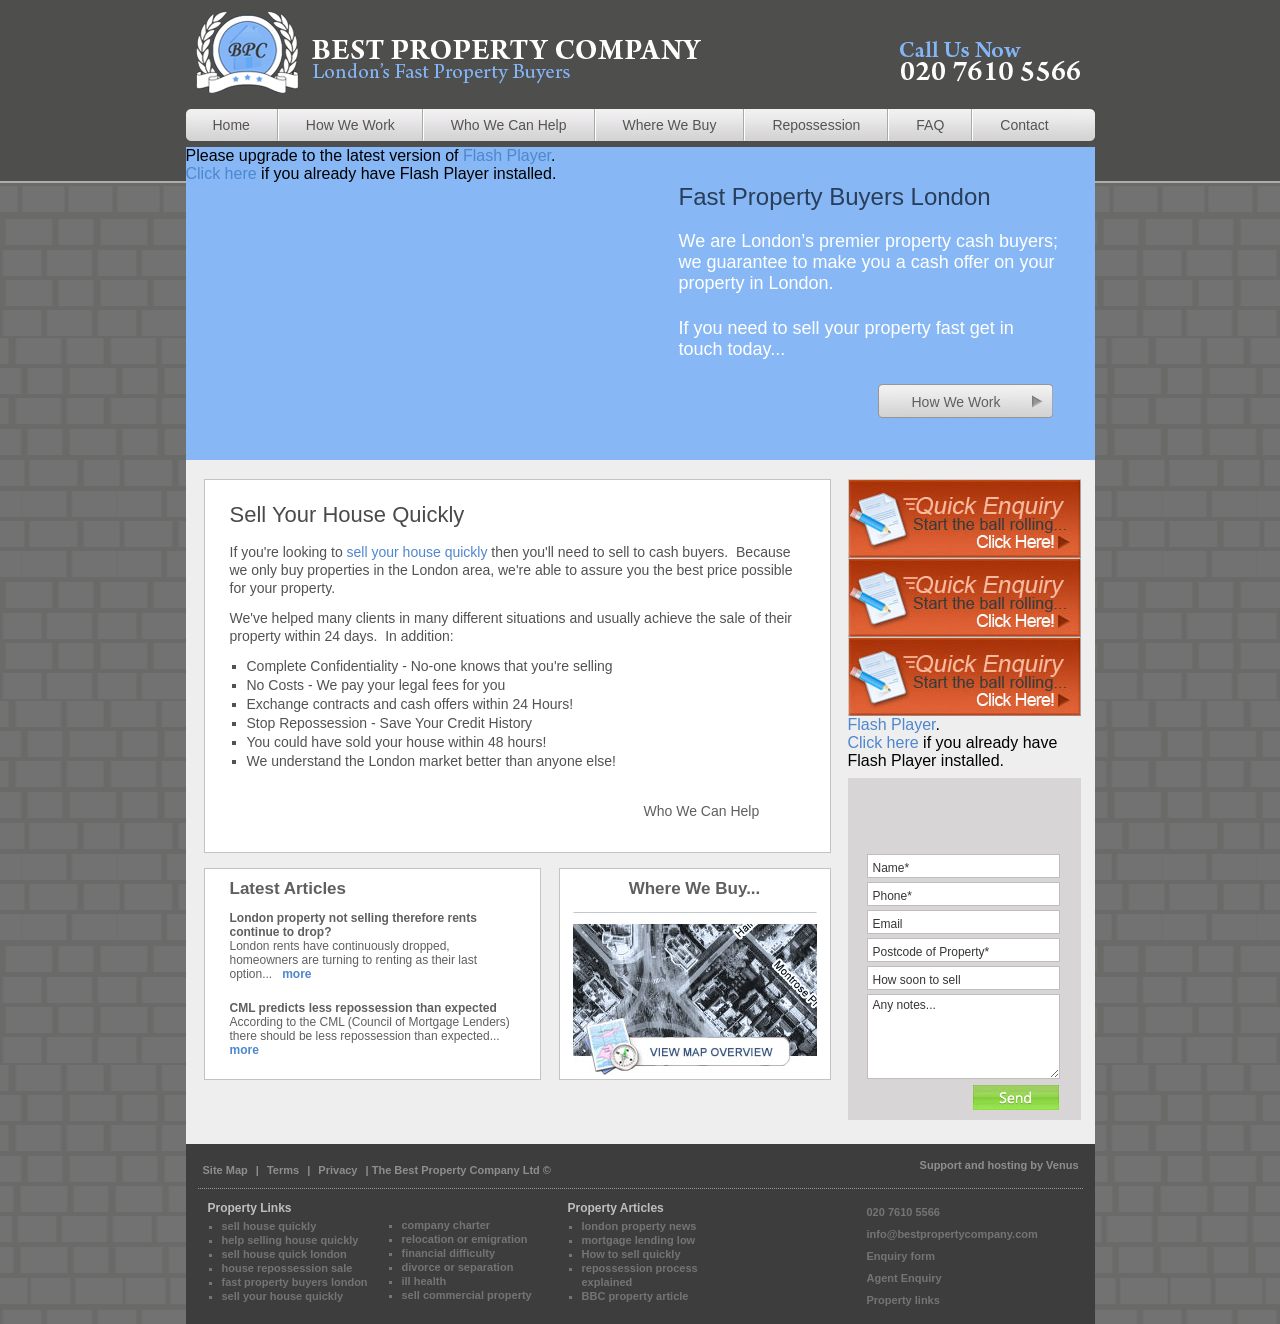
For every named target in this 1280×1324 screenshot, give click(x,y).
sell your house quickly (417, 552)
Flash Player (507, 155)
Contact (1024, 125)
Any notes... (963, 1036)
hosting (1007, 1165)
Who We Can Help (509, 125)
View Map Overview (695, 993)
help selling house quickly (290, 1240)
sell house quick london (284, 1254)
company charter (446, 1225)
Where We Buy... (695, 888)
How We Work (350, 125)
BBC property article (635, 1296)
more (296, 974)
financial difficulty (449, 1253)
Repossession (816, 125)
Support (941, 1165)
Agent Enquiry (904, 1278)
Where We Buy (670, 125)
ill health (424, 1281)
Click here (221, 173)
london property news (639, 1226)
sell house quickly (269, 1226)
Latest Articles (288, 888)
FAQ (930, 125)
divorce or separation (458, 1267)
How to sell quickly (631, 1254)
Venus (1062, 1165)
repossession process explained (640, 1275)
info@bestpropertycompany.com (952, 1234)
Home (231, 125)
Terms (284, 1170)
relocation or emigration (465, 1239)
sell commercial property (467, 1295)
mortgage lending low (639, 1240)
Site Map (225, 1170)
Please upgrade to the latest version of (964, 676)
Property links (903, 1300)
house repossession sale (287, 1268)
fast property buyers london (295, 1282)
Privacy (337, 1170)
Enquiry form (901, 1256)
